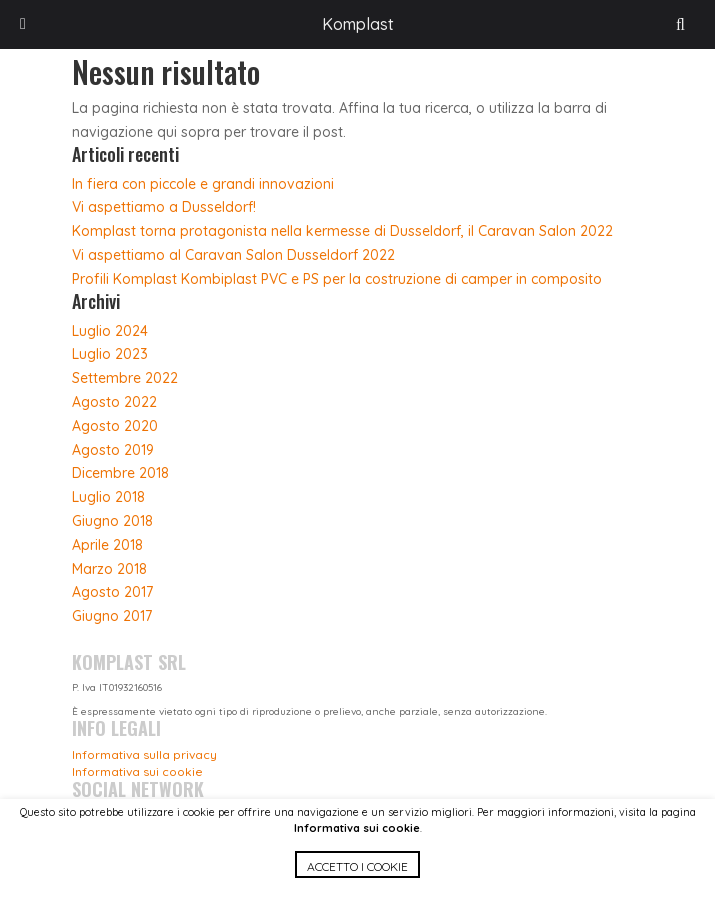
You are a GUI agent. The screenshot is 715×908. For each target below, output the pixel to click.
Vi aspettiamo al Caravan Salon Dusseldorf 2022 (233, 255)
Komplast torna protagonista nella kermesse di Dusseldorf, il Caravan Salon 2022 (342, 231)
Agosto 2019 (113, 450)
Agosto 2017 (112, 592)
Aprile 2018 (107, 545)
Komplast (358, 24)
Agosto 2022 (114, 402)
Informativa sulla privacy (144, 754)
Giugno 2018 (112, 521)
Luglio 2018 (108, 497)
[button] (357, 879)
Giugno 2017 (112, 616)
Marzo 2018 (109, 569)
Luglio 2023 (110, 354)
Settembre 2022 (125, 378)
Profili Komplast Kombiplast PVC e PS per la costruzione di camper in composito (337, 279)
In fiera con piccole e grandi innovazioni (203, 184)
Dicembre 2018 (120, 473)
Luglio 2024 (110, 331)
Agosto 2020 (115, 426)
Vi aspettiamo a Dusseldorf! (164, 207)
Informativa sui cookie (357, 828)
